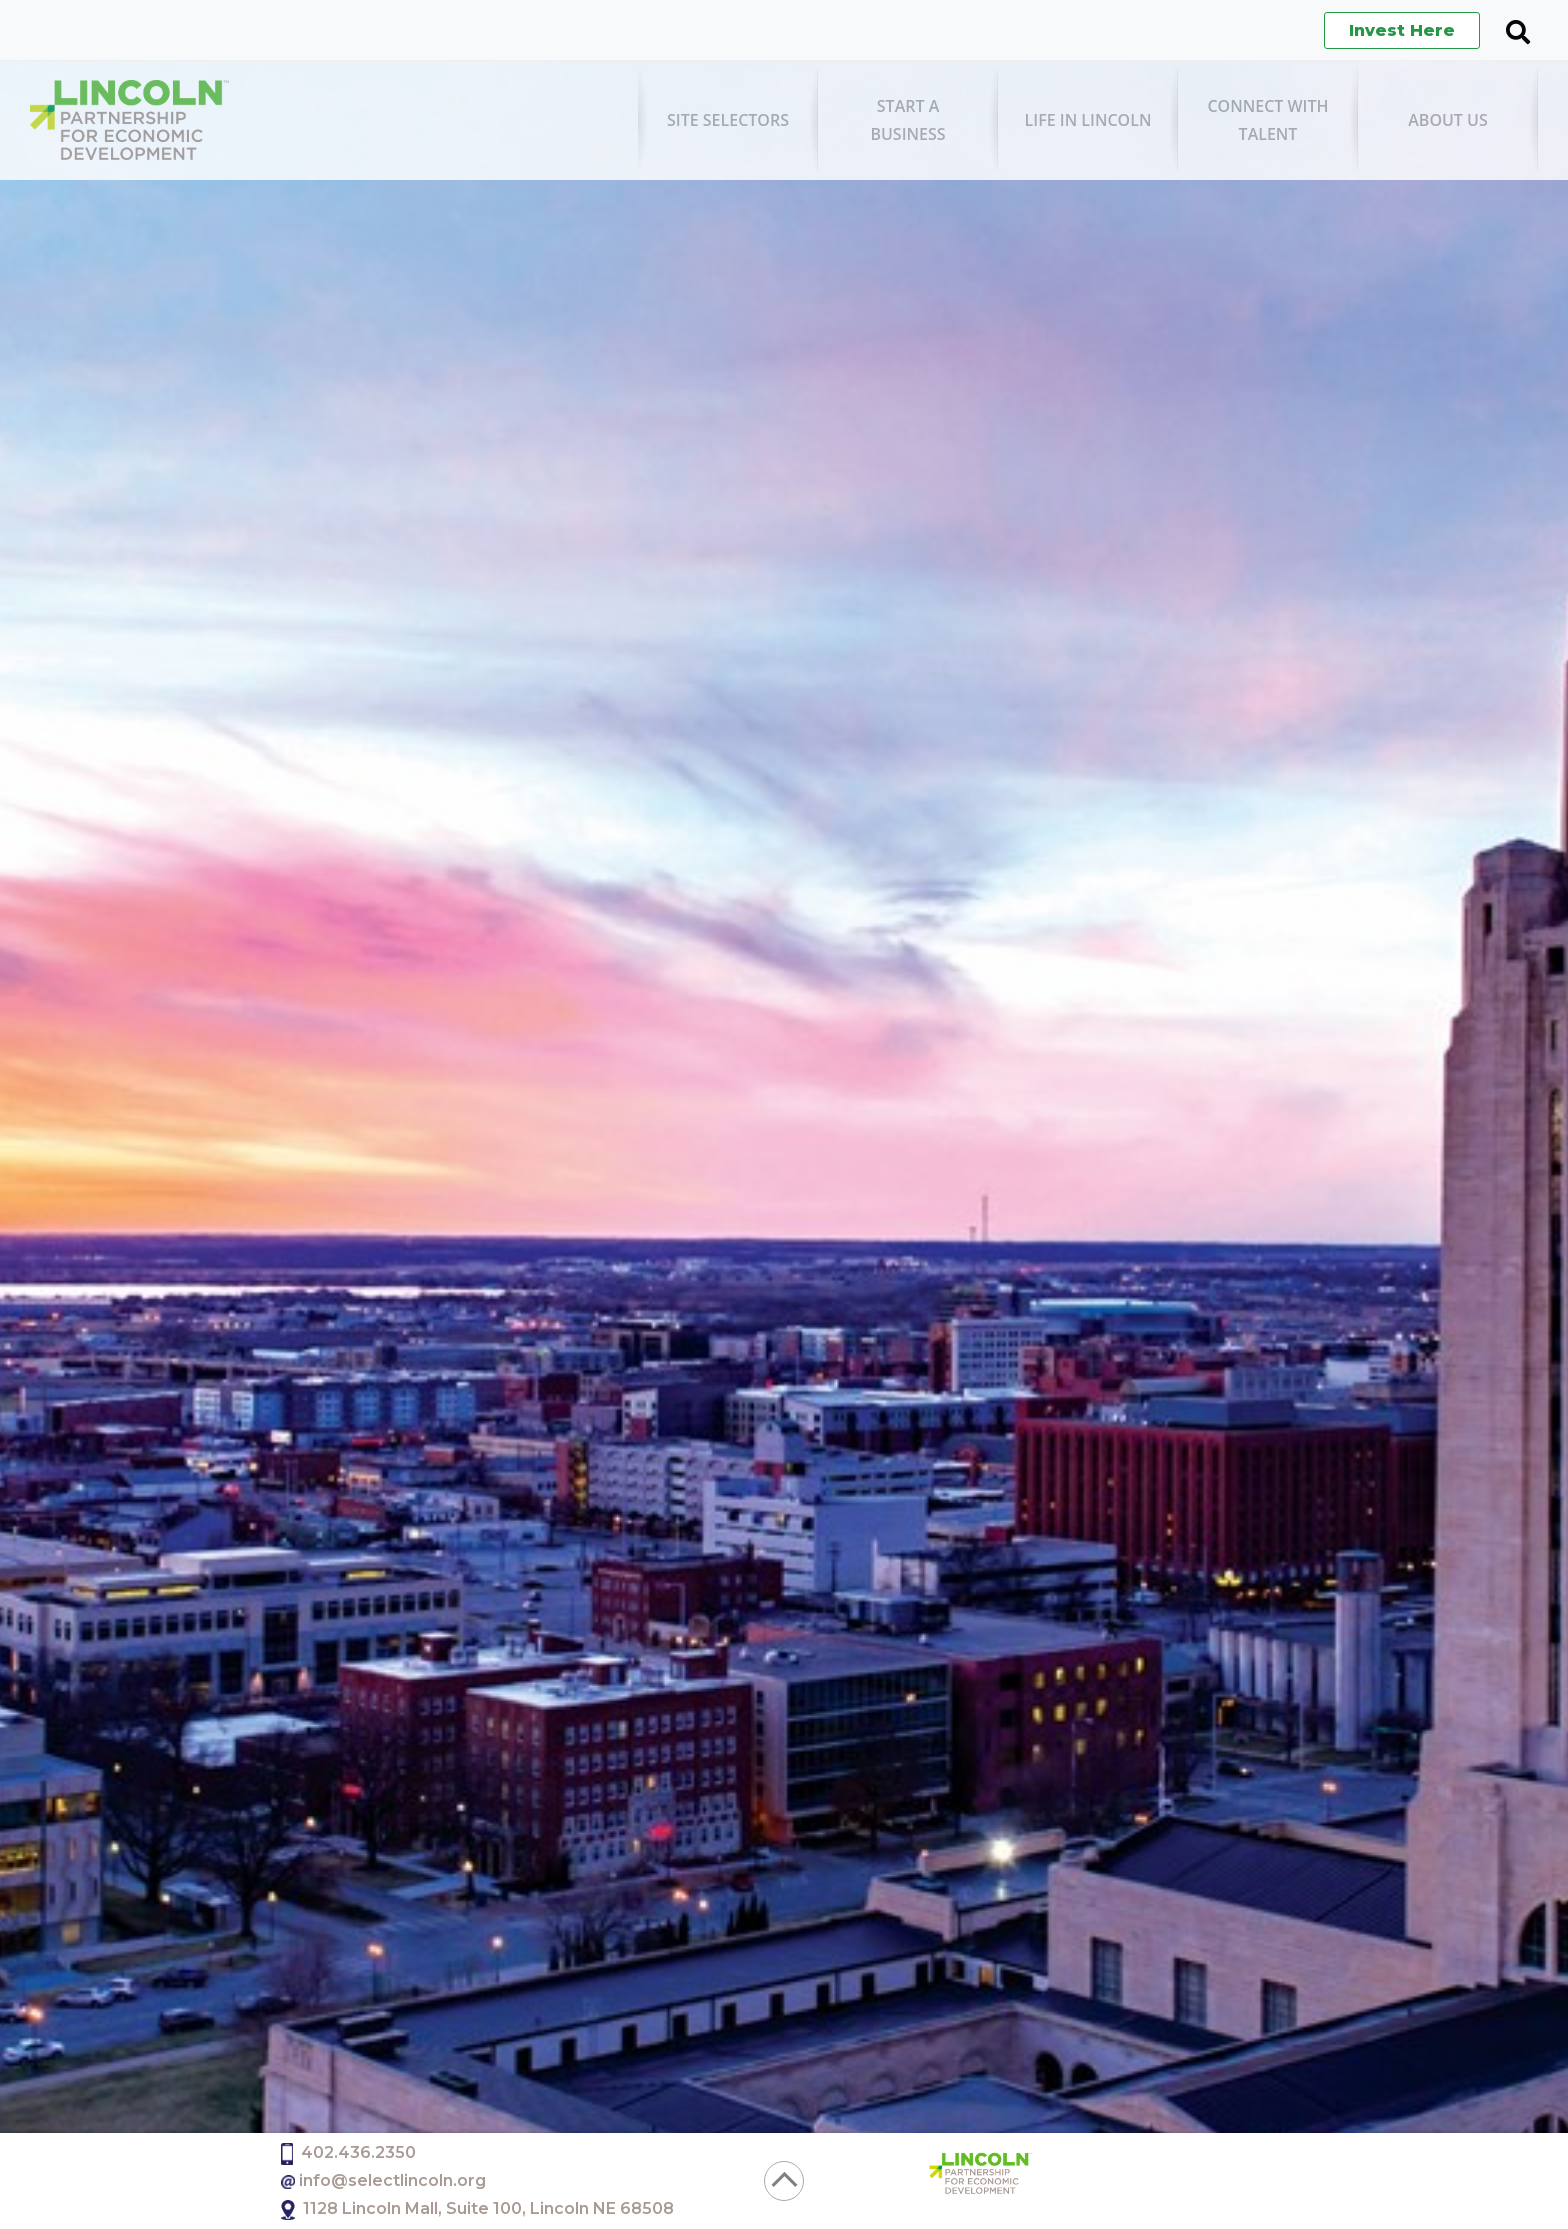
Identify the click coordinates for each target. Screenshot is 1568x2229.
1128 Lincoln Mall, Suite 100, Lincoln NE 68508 (488, 2208)
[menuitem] (728, 120)
